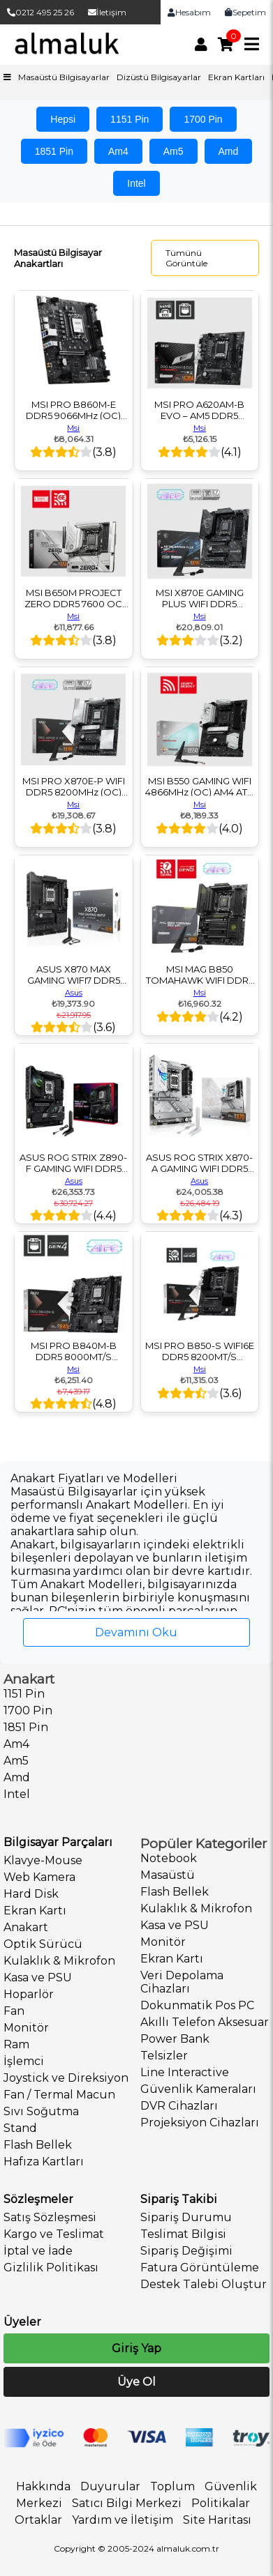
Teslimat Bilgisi (183, 2234)
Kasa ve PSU (37, 1977)
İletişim (107, 12)
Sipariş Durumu (186, 2217)
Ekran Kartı (34, 1910)
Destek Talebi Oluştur (203, 2284)
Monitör (26, 2027)
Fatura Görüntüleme (199, 2267)
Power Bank (174, 2038)
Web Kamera (39, 1877)
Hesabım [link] (189, 12)
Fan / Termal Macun (59, 2094)
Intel (136, 183)
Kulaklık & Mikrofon (59, 1960)
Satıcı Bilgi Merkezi (127, 2503)
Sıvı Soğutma (41, 2111)
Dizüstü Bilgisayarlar (159, 77)
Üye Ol (136, 2381)
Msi (73, 428)
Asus (73, 993)
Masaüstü (167, 1875)
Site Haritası (217, 2520)
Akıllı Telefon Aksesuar (204, 2022)
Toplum (172, 2486)
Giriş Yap (136, 2348)
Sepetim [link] (245, 12)
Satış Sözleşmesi (49, 2217)
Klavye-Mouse (42, 1860)
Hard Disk (31, 1893)
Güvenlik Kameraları (198, 2089)
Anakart (25, 1927)
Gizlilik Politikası (50, 2267)
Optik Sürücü (42, 1944)
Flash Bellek (37, 2144)
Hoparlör (28, 1994)
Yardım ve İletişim (122, 2520)
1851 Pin (54, 151)
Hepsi (62, 119)
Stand (20, 2128)
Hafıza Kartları (43, 2161)
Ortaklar (38, 2520)
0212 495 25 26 (40, 12)
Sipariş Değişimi (186, 2250)
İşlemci (23, 2061)
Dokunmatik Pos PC (197, 2005)
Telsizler (164, 2055)
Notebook (168, 1858)
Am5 (173, 151)
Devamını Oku (136, 1632)
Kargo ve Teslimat (53, 2234)
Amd (229, 151)
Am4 (118, 151)
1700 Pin (203, 119)
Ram (16, 2044)
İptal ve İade (38, 2250)
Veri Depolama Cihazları (181, 1982)
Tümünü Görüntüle (186, 257)
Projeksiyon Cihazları (199, 2122)
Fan (13, 2011)
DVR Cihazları (179, 2105)
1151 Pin (129, 119)
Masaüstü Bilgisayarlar (64, 77)
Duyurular (110, 2486)
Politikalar (220, 2503)
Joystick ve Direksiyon (65, 2078)
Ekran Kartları (236, 77)
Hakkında (43, 2486)
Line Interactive (184, 2072)
